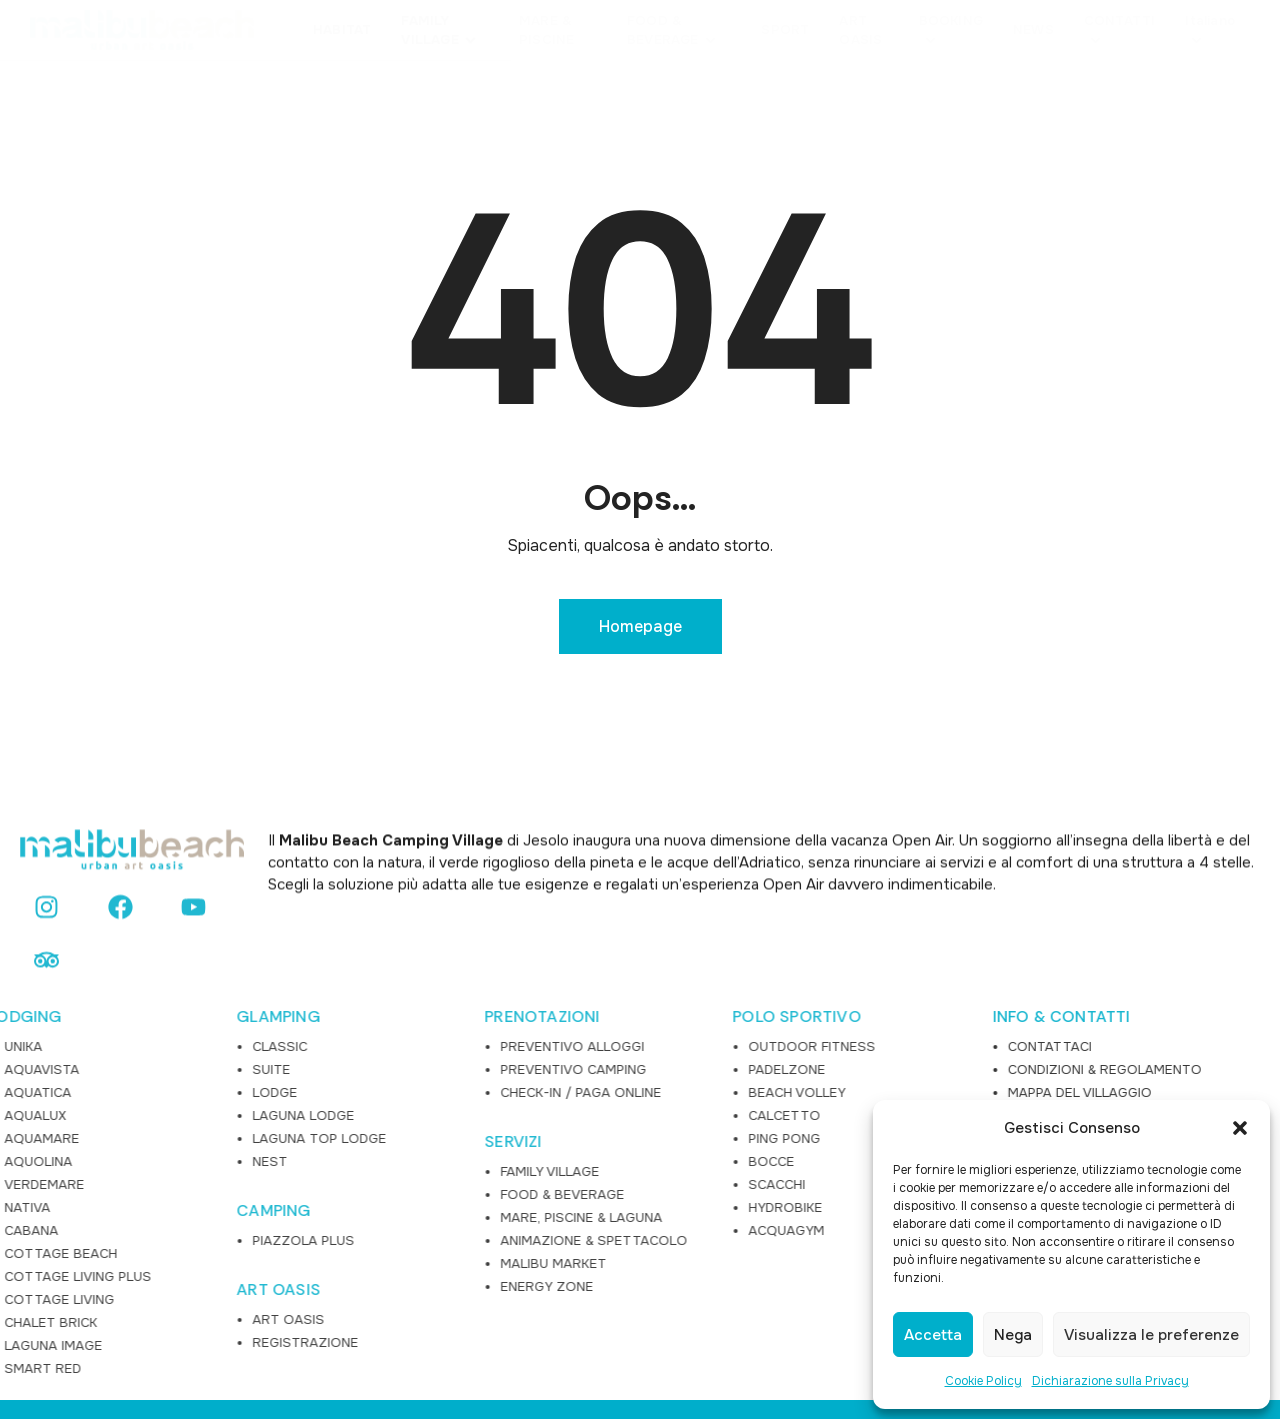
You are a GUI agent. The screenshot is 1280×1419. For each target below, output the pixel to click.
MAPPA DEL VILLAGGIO (882, 1010)
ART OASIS (68, 1208)
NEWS (829, 1033)
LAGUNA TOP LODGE (109, 1056)
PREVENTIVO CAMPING (363, 987)
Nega (1013, 1335)
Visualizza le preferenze (1151, 1335)
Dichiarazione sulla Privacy (1110, 1381)
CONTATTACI (852, 964)
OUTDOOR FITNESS (601, 964)
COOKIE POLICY (860, 1125)
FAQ (823, 1056)
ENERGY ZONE (336, 1204)
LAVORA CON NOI (866, 1079)
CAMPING (63, 1129)
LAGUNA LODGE (93, 1033)
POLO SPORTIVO (586, 935)
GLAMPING (68, 935)
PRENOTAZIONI (331, 935)
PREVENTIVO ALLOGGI (362, 964)
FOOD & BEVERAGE (352, 1112)
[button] (1240, 1128)
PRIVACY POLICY (862, 1102)
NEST (59, 1079)
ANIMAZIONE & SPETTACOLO (383, 1158)
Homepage (640, 626)
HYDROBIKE (575, 1125)
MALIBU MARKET (343, 1181)
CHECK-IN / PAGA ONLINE (370, 1010)
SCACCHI (566, 1102)
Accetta (933, 1335)
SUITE (61, 987)
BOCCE (561, 1079)
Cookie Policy (983, 1381)
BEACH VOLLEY (586, 1010)
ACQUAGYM (576, 1148)
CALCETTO (574, 1033)
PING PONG (574, 1056)
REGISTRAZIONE (95, 1260)
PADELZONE (576, 987)
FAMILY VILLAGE (339, 1089)
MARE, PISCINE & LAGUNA (371, 1135)
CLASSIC (69, 964)
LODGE (64, 1010)
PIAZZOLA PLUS (93, 1158)
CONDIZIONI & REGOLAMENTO (907, 987)
